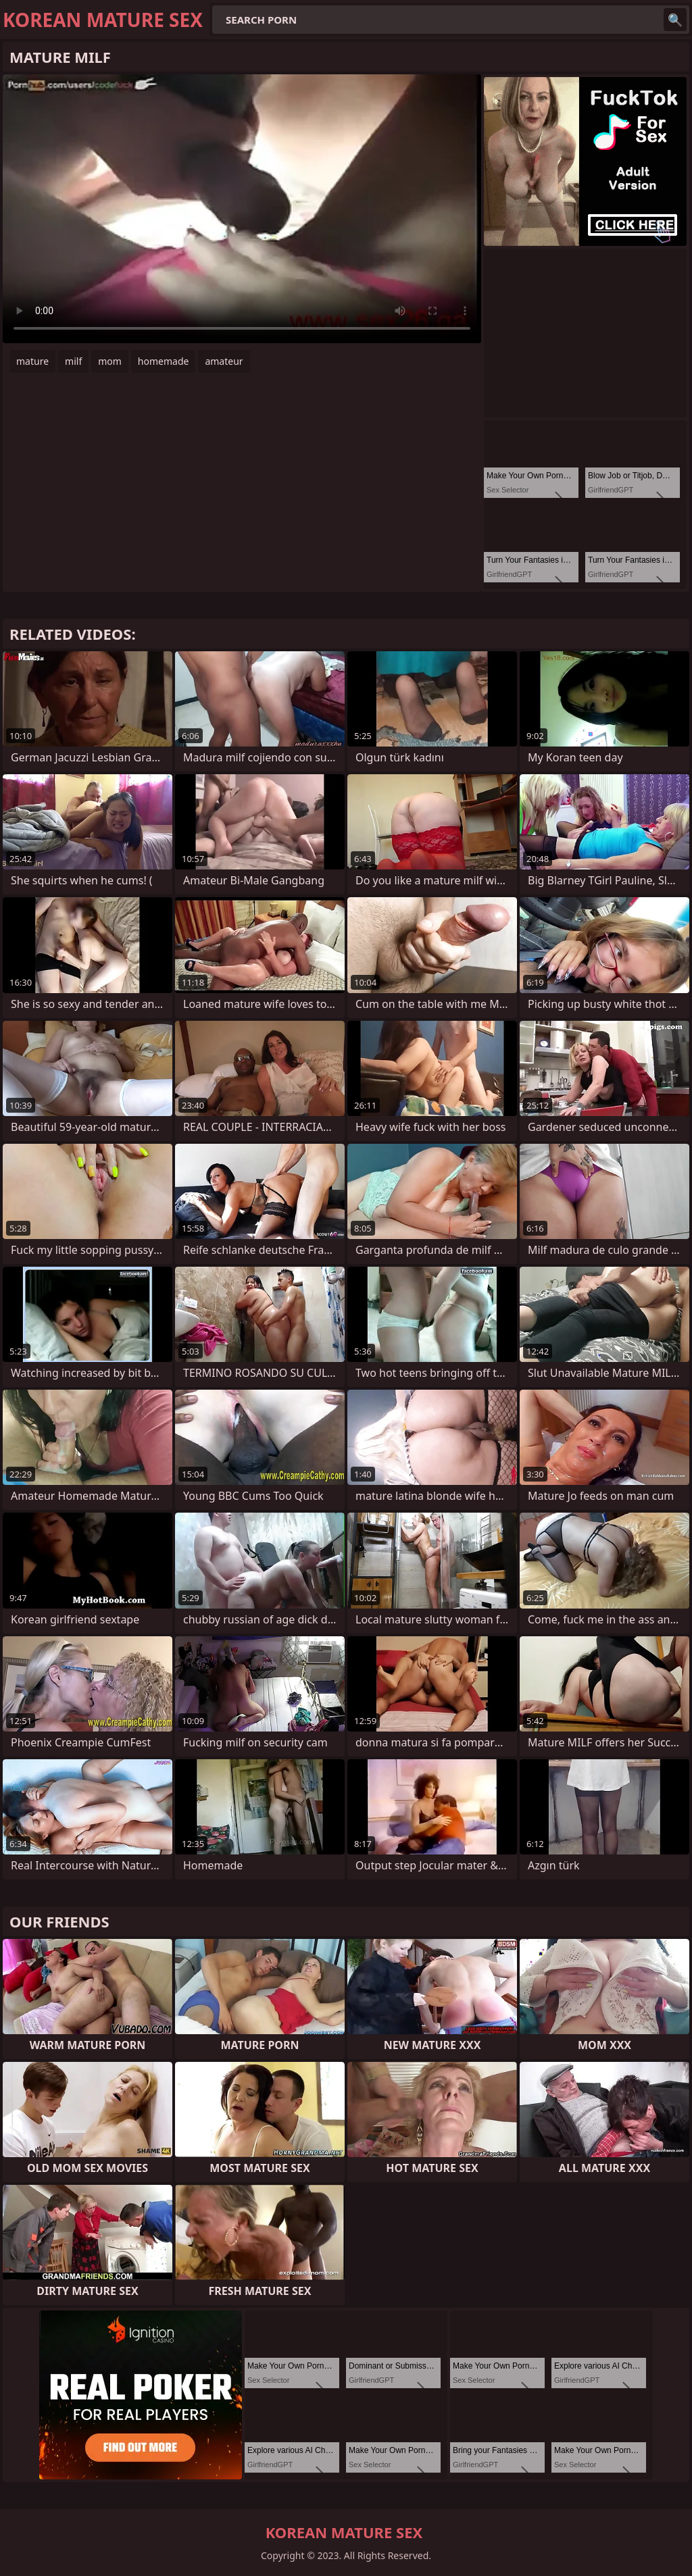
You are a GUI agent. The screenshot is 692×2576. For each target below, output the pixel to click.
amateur (224, 361)
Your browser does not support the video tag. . (242, 208)
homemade (163, 361)
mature (32, 361)
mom (110, 361)
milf (73, 361)
